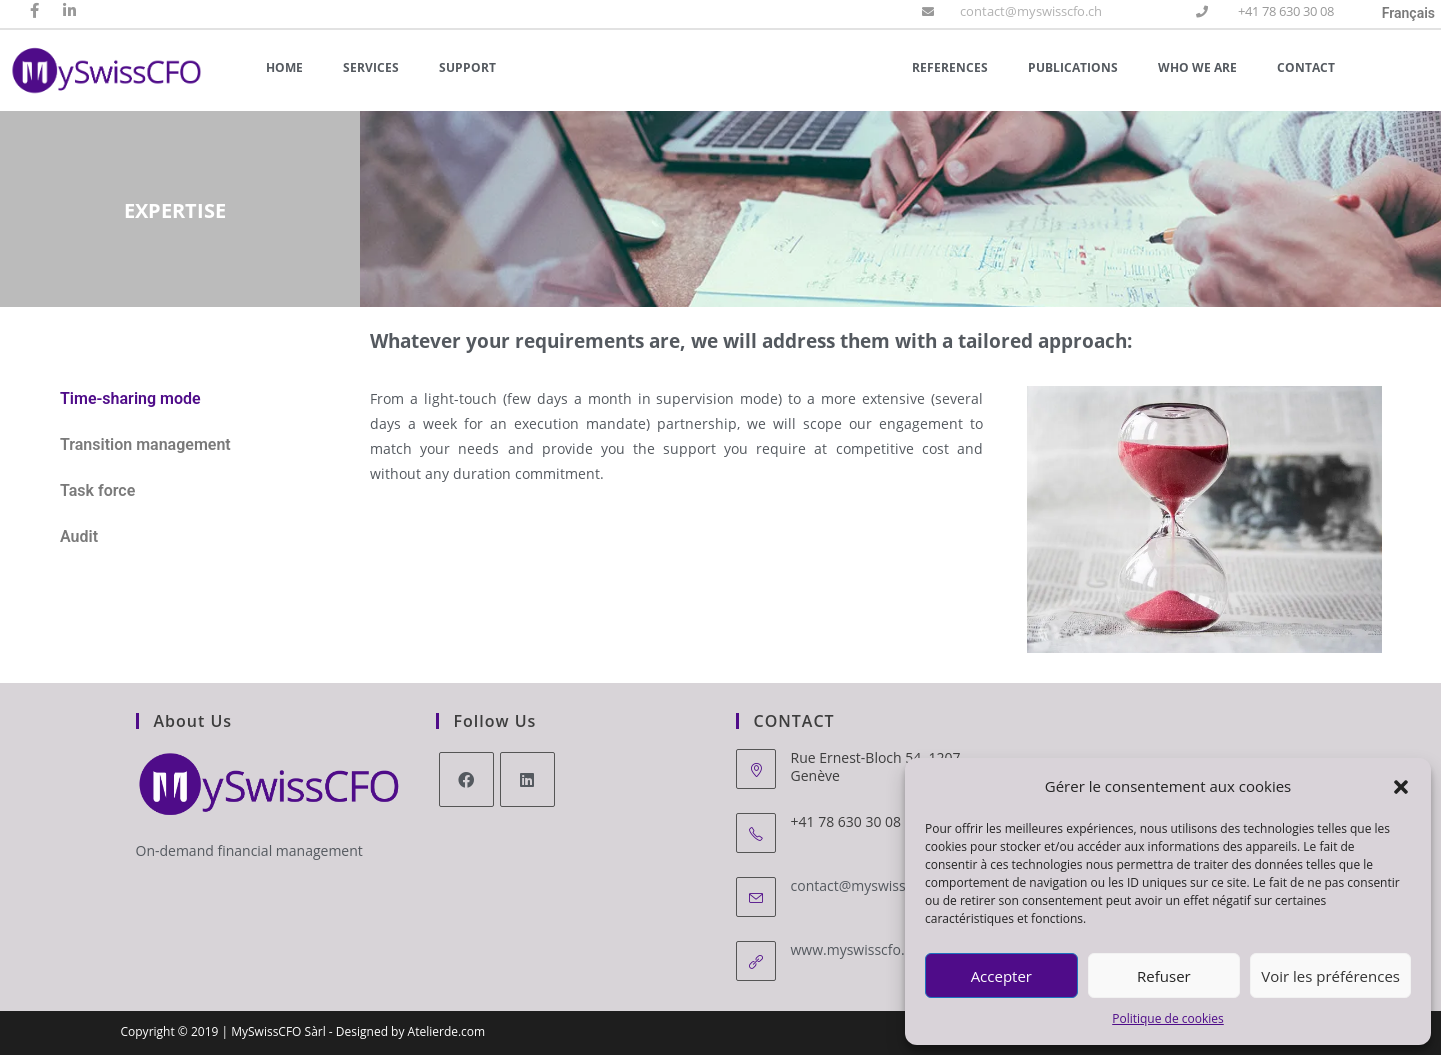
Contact (1306, 67)
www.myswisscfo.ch (855, 949)
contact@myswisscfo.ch (1031, 11)
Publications (1073, 67)
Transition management (145, 444)
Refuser (1164, 976)
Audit (79, 536)
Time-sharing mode (130, 398)
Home (284, 67)
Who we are (1197, 67)
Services (371, 67)
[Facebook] (466, 779)
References (950, 67)
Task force (97, 490)
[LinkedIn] (527, 779)
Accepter (1001, 976)
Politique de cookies (1168, 1018)
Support (467, 67)
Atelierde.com (447, 1031)
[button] (1401, 787)
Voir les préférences (1330, 976)
